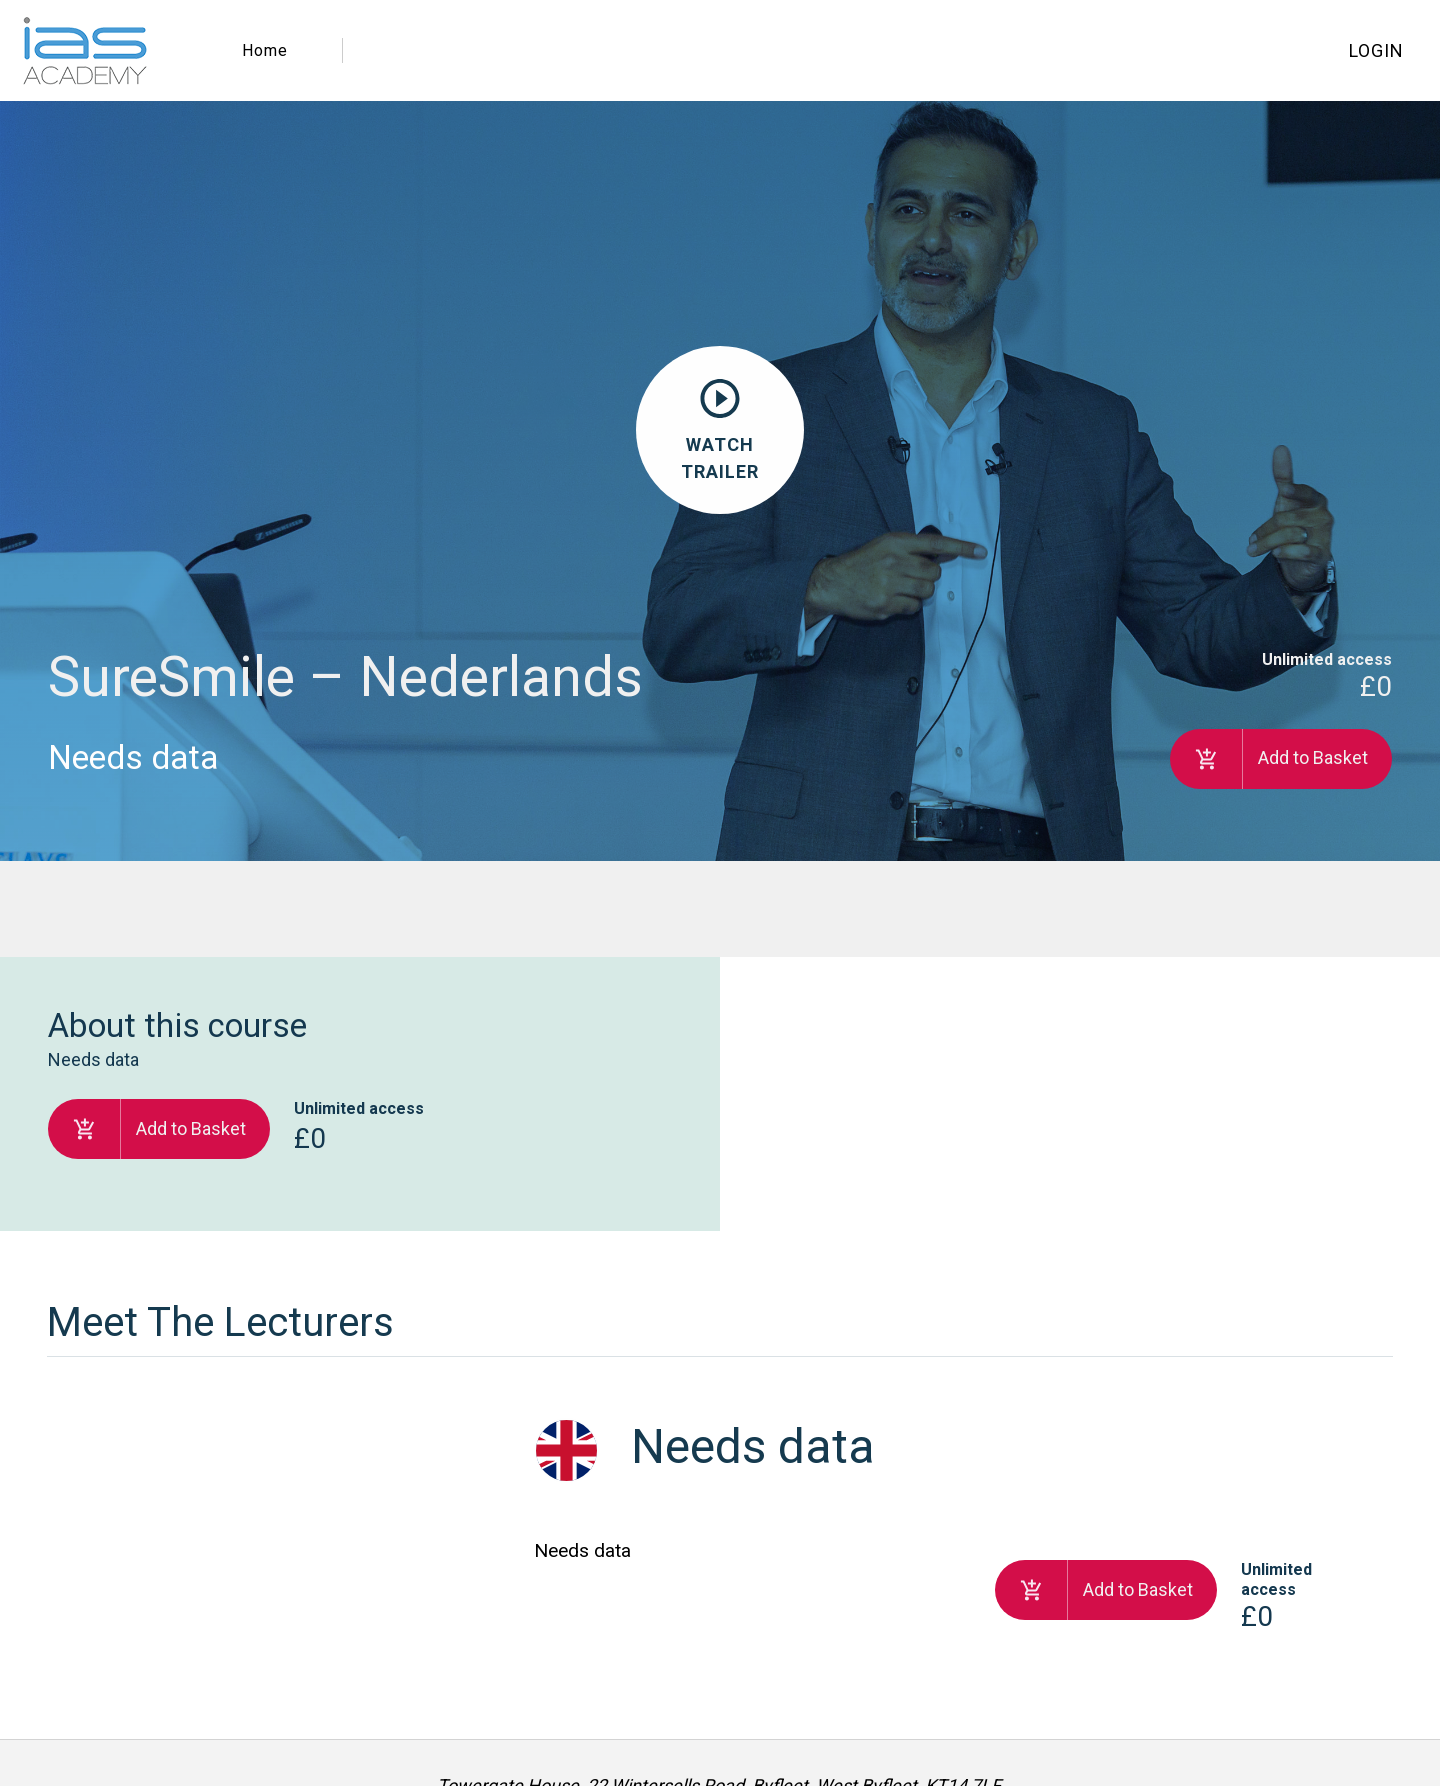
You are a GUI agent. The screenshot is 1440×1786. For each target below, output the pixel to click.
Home (265, 50)
